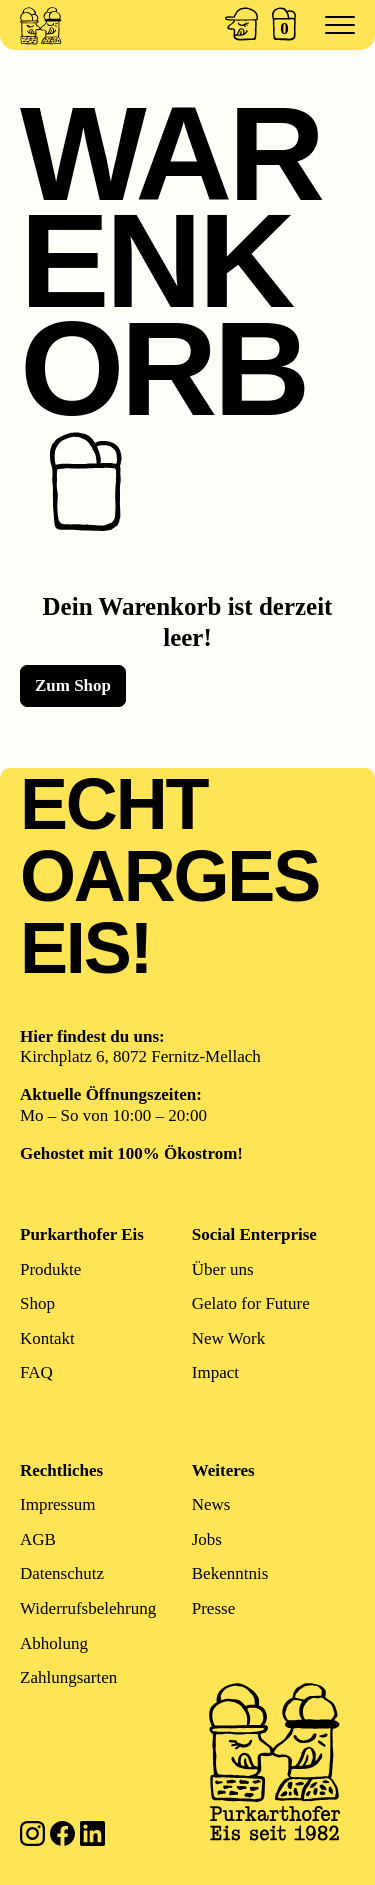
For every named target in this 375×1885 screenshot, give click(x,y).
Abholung (54, 1643)
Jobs (207, 1539)
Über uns (223, 1269)
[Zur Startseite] (72, 25)
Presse (213, 1608)
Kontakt (47, 1338)
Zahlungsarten (68, 1677)
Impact (215, 1373)
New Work (228, 1338)
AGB (38, 1539)
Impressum (58, 1505)
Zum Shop (73, 685)
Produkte (50, 1269)
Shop (37, 1303)
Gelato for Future (251, 1303)
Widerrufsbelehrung (88, 1608)
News (211, 1505)
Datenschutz (62, 1574)
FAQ (36, 1373)
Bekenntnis (230, 1574)
